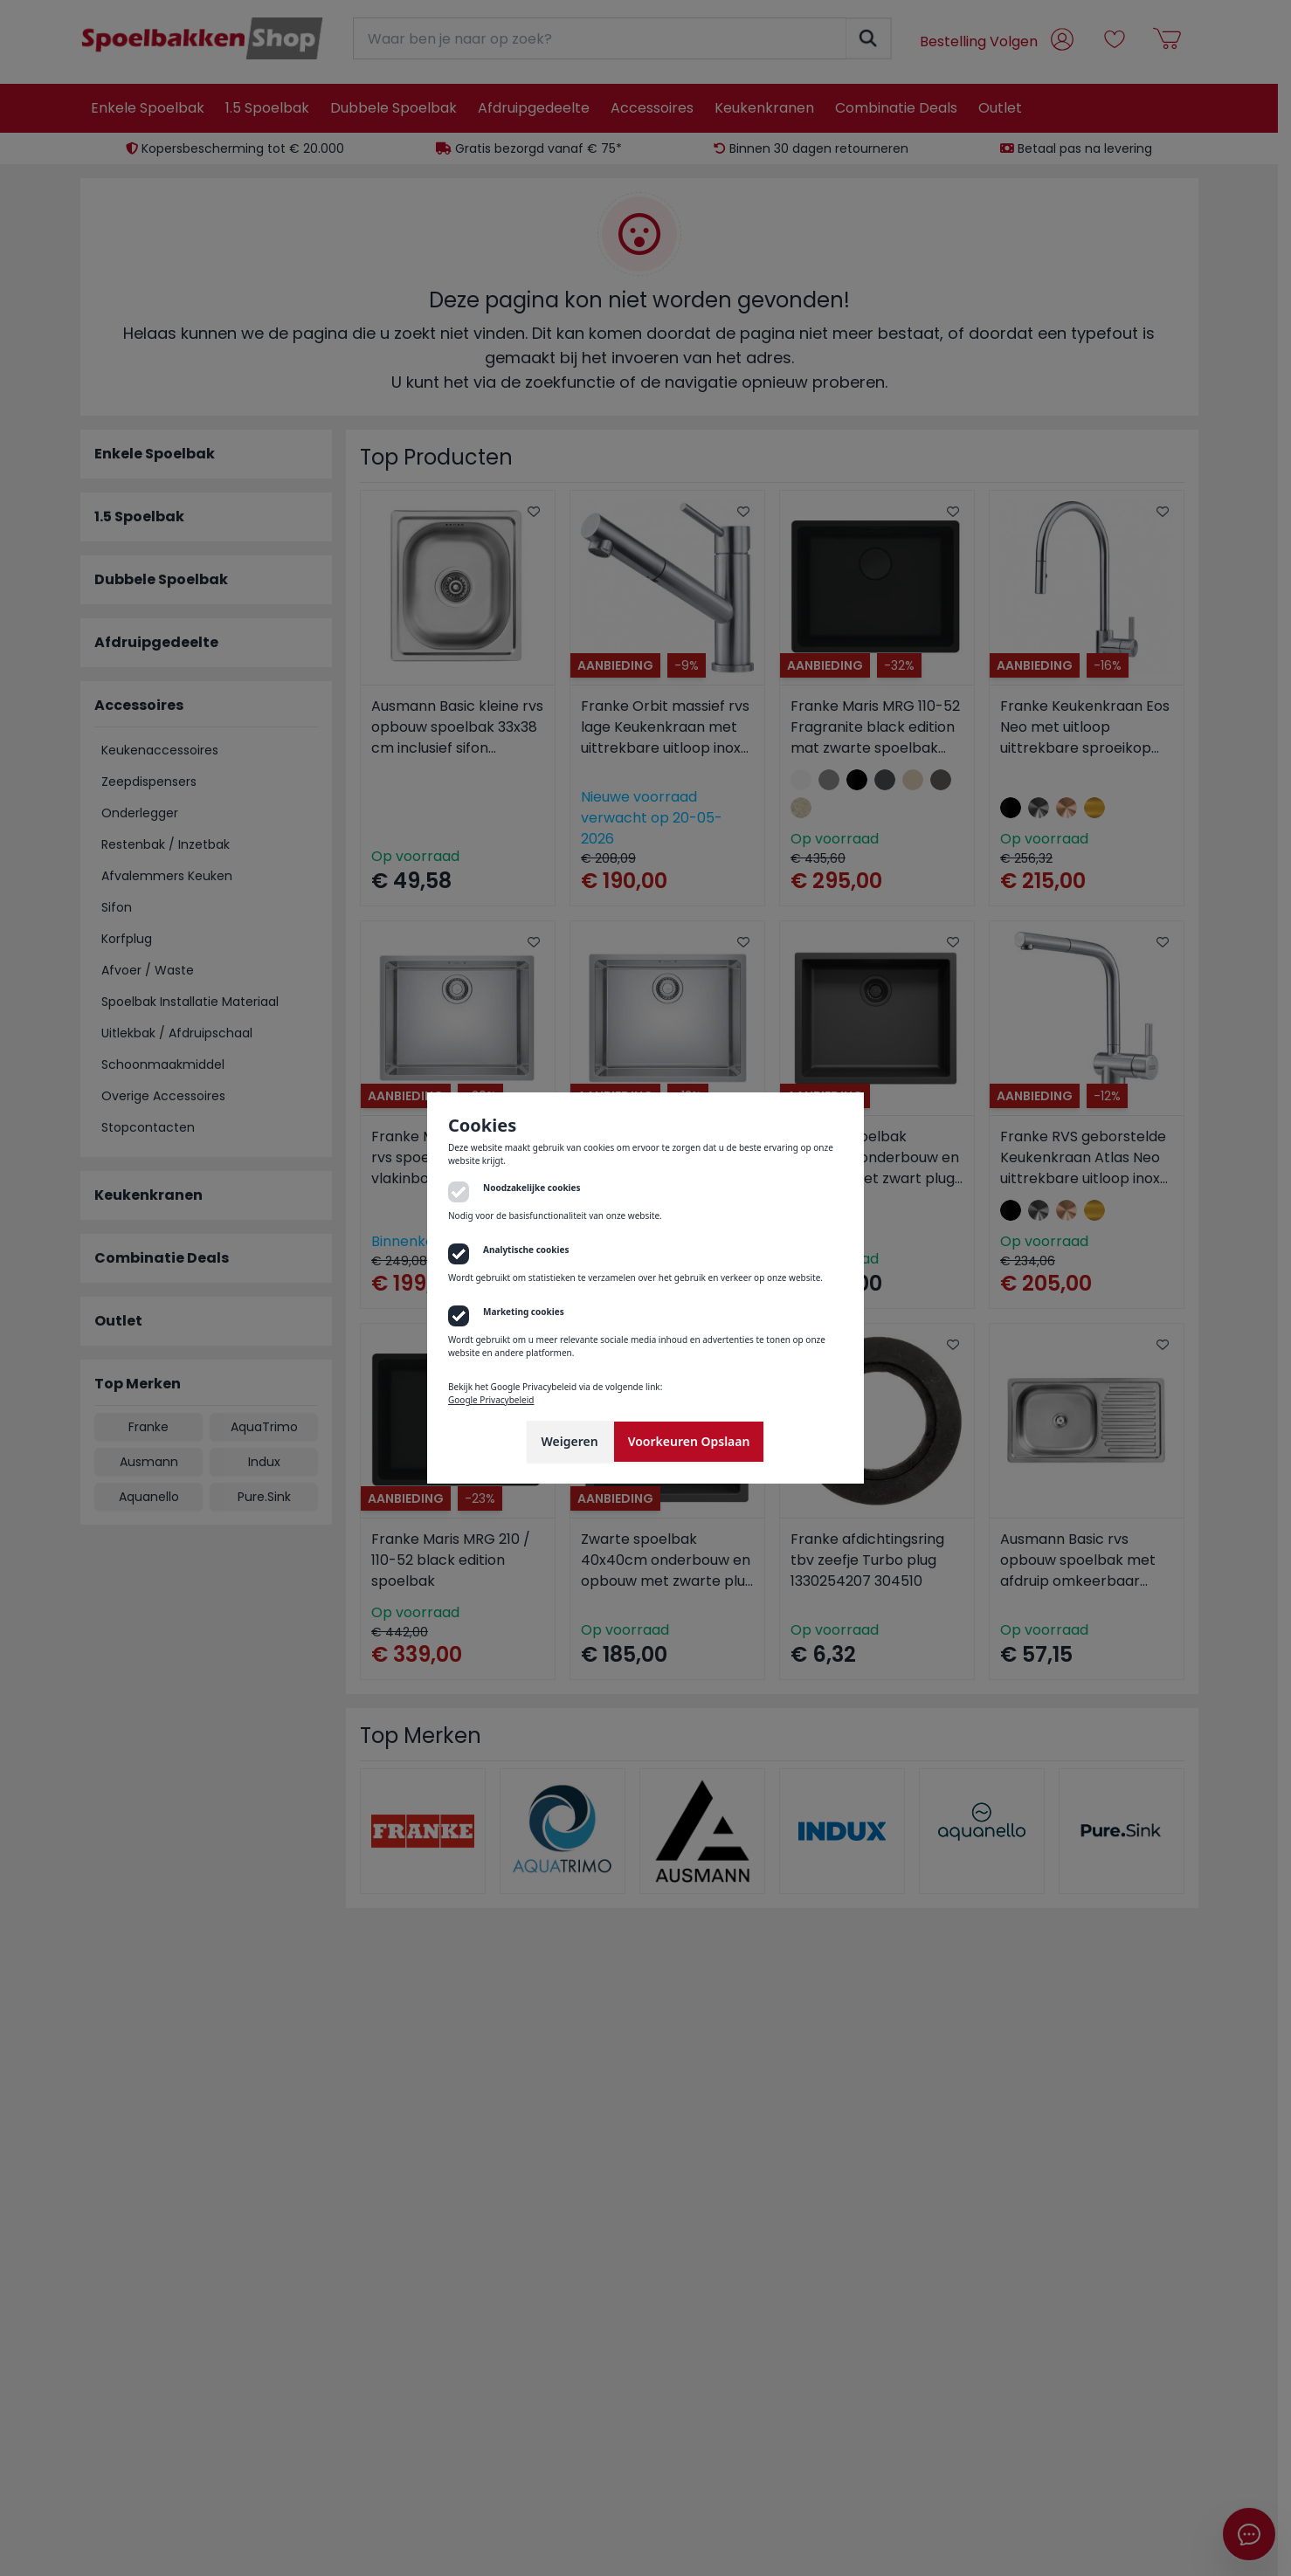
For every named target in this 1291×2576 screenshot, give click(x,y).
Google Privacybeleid (491, 1400)
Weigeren (570, 1441)
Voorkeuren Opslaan (689, 1441)
